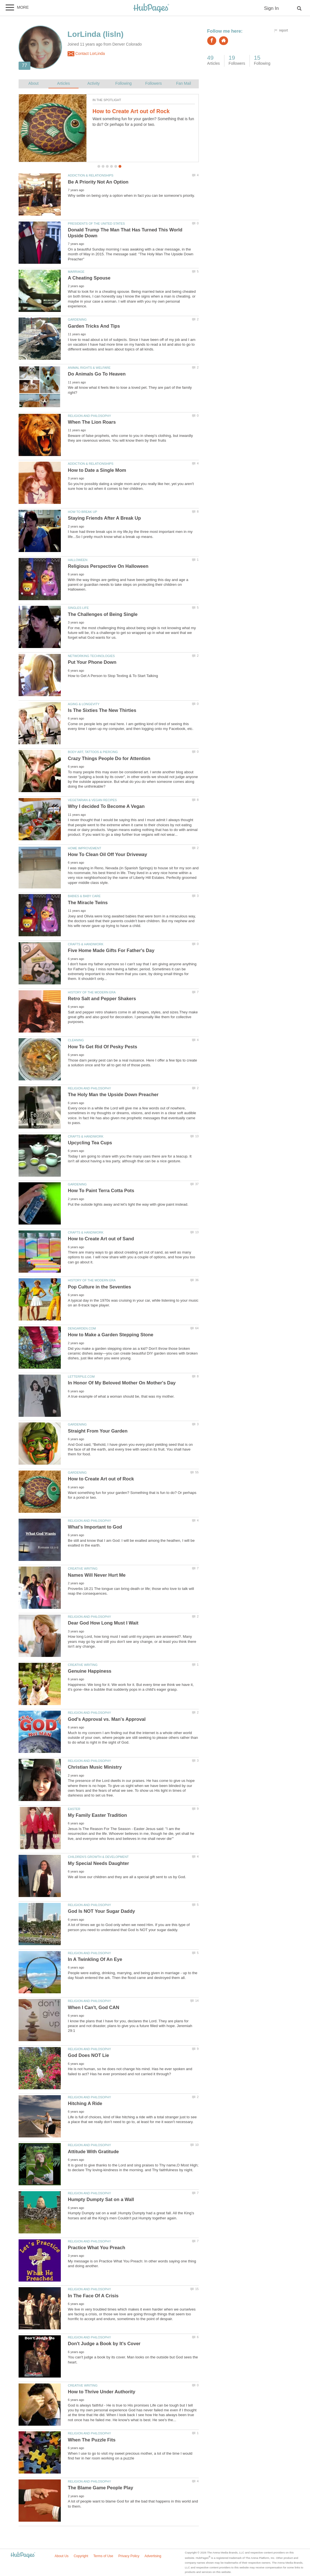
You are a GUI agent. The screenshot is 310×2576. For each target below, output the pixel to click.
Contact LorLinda (86, 53)
